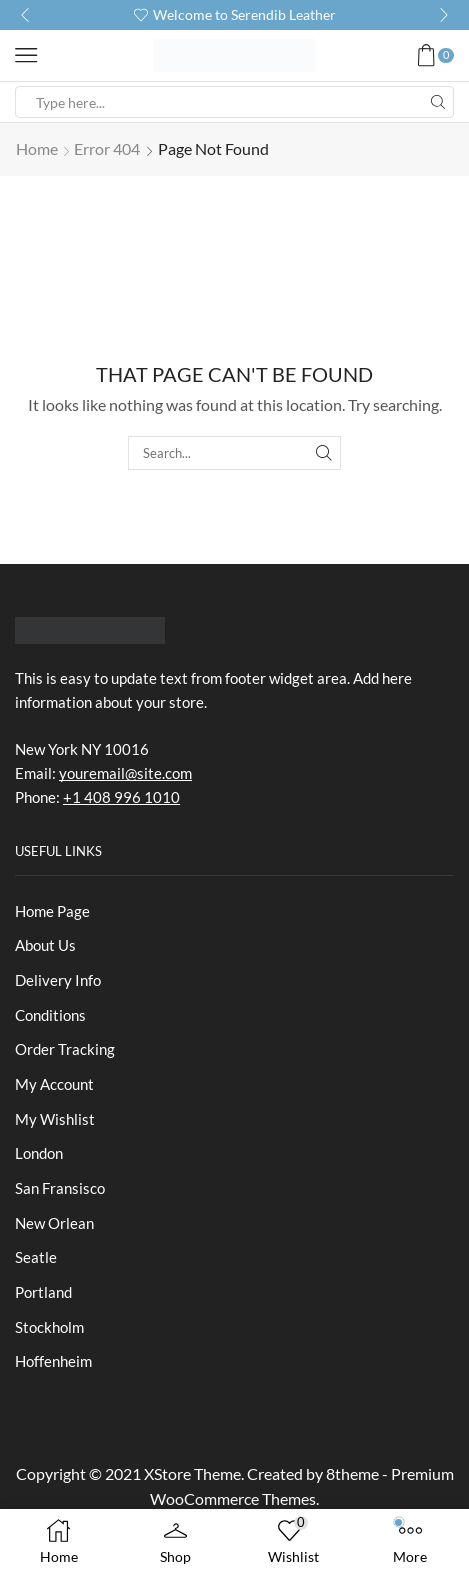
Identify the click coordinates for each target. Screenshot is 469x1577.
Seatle (36, 1257)
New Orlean (54, 1223)
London (39, 1153)
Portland (43, 1292)
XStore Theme (192, 1473)
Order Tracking (65, 1049)
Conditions (50, 1015)
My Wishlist (55, 1119)
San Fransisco (60, 1188)
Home (37, 148)
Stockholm (49, 1327)
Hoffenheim (53, 1361)
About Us (45, 945)
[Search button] (438, 102)
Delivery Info (58, 980)
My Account (54, 1084)
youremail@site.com (125, 773)
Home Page (52, 911)
